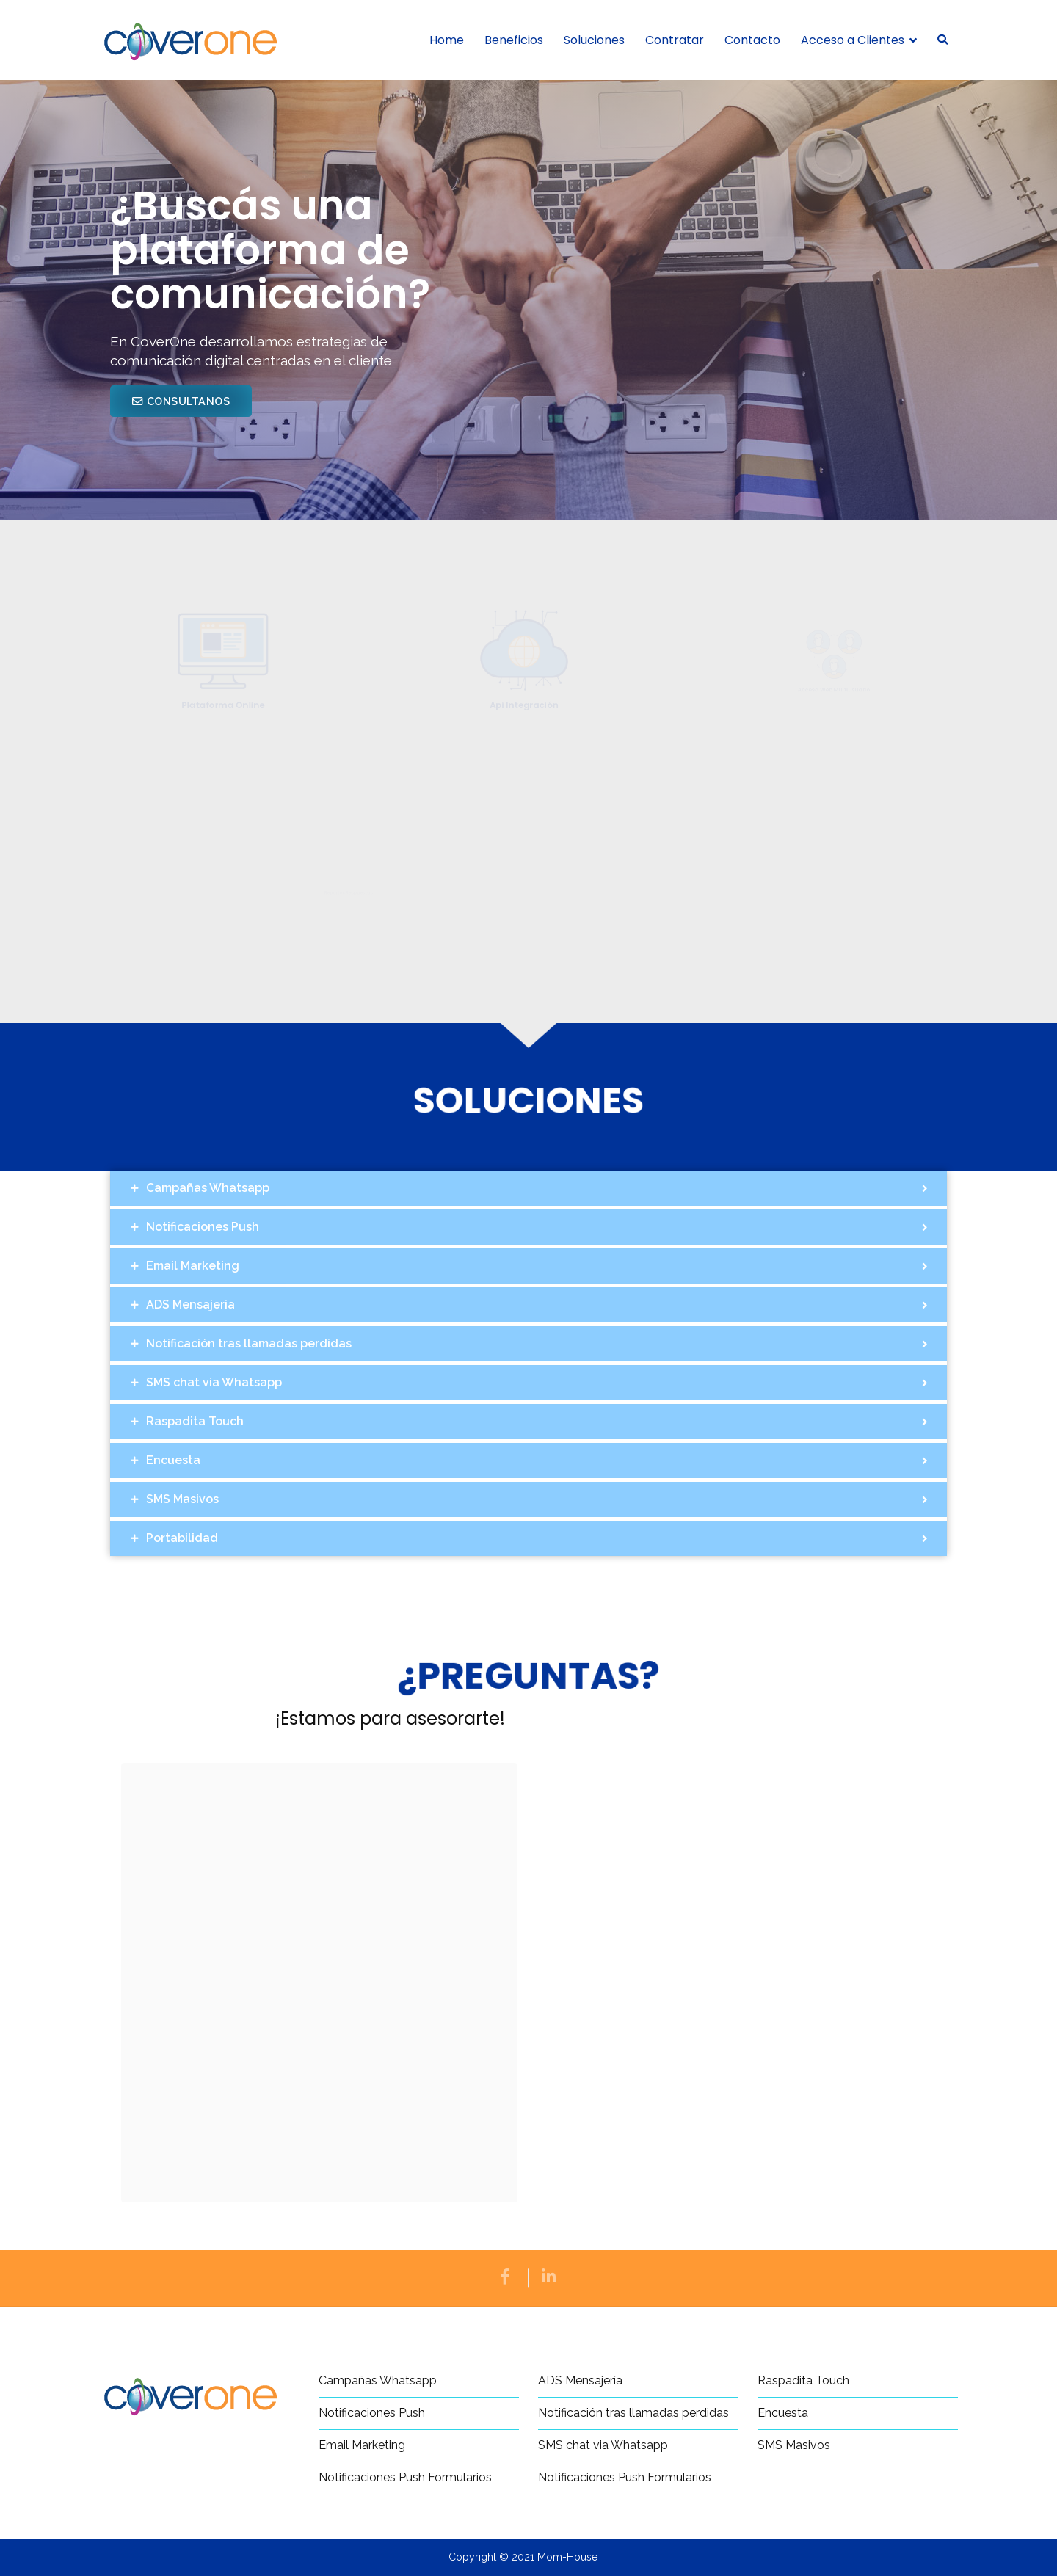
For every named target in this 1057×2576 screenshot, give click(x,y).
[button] (181, 401)
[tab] (528, 1188)
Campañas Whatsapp (378, 2380)
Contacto (752, 40)
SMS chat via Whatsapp (603, 2445)
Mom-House (567, 2557)
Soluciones (594, 40)
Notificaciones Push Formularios (405, 2477)
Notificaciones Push (372, 2413)
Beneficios (513, 40)
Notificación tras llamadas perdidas (633, 2413)
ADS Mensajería (580, 2380)
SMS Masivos (794, 2445)
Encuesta (783, 2413)
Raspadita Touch (803, 2380)
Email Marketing (362, 2445)
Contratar (674, 40)
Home (446, 40)
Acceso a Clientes (852, 40)
